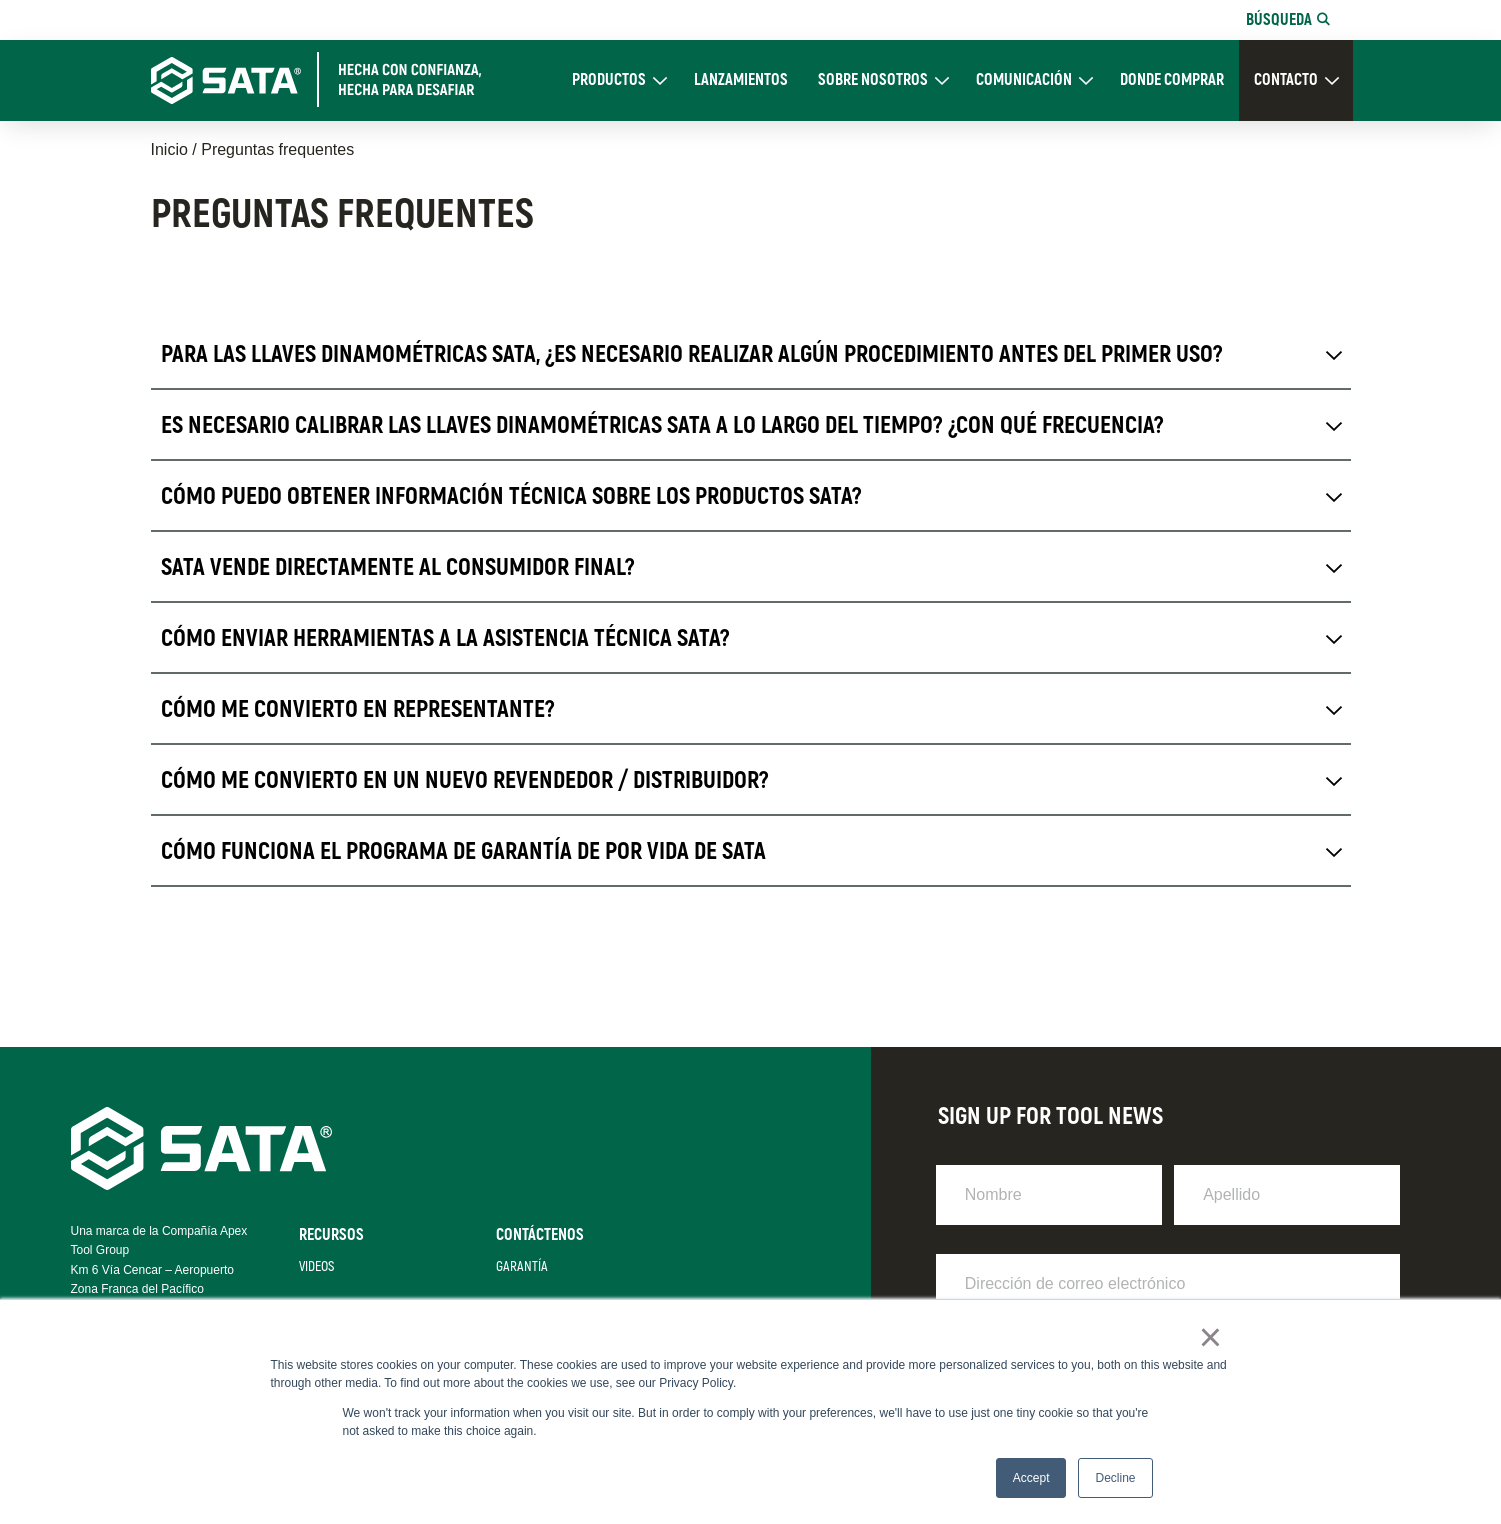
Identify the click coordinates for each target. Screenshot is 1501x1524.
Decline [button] (1115, 1478)
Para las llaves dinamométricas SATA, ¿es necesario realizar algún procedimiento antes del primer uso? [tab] (692, 354)
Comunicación (1024, 80)
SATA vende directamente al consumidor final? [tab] (398, 567)
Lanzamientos (741, 80)
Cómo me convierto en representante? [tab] (358, 709)
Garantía (522, 1266)
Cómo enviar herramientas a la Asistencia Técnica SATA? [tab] (445, 638)
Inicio (169, 149)
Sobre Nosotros (873, 80)
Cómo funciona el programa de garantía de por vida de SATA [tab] (463, 851)
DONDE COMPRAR (1172, 80)
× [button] (1210, 1337)
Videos (316, 1266)
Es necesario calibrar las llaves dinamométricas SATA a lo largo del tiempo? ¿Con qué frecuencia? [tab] (662, 425)
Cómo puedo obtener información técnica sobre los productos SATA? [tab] (511, 496)
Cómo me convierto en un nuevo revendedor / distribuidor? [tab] (465, 780)
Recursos (331, 1235)
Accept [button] (1031, 1478)
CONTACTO (1286, 80)
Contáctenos (540, 1235)
